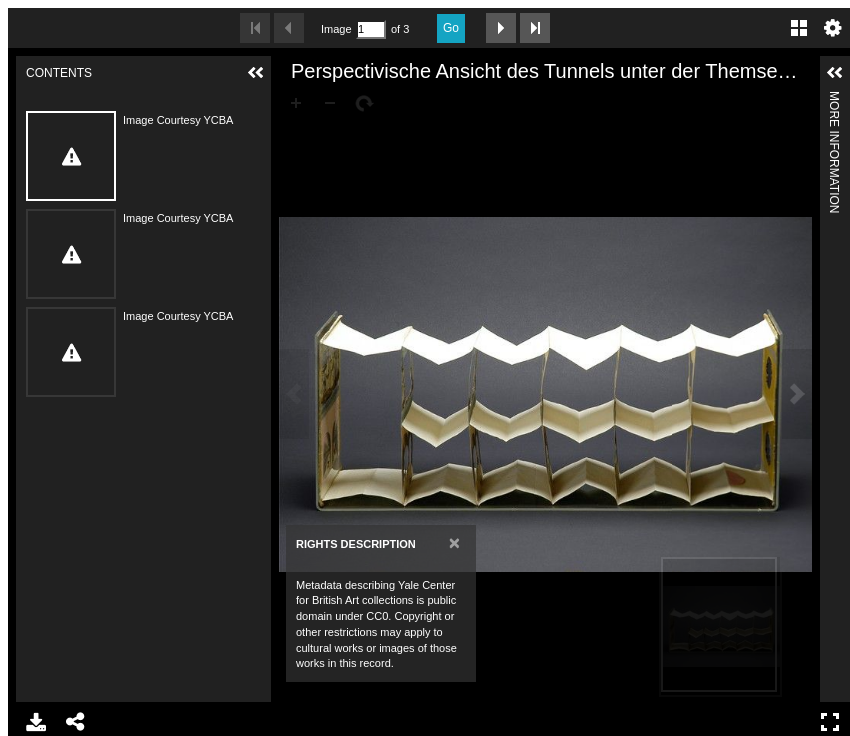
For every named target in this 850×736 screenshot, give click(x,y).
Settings (833, 28)
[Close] (454, 542)
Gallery (799, 28)
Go (451, 28)
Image (336, 29)
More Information (834, 99)
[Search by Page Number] (371, 29)
